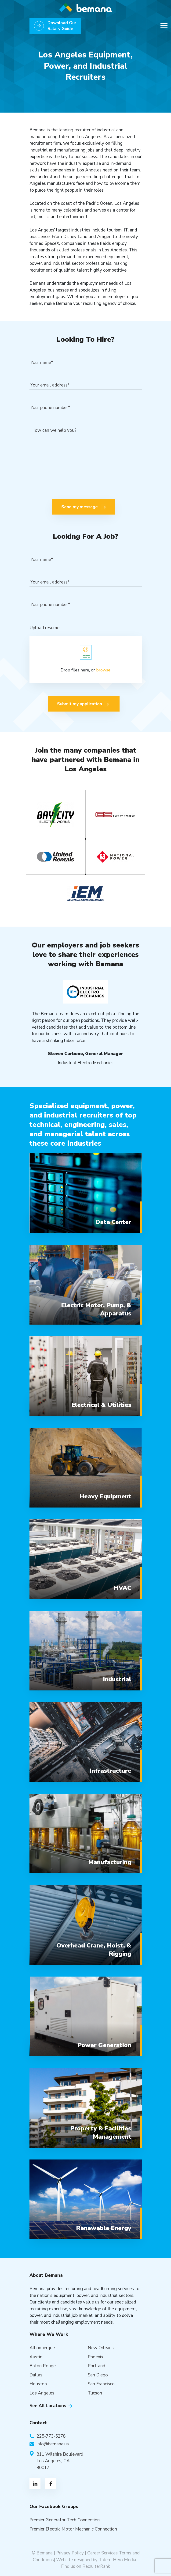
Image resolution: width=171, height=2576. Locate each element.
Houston (38, 2384)
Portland (96, 2366)
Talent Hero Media (117, 2560)
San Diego (98, 2375)
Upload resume (44, 628)
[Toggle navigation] (162, 25)
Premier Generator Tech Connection (64, 2520)
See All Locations (47, 2406)
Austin (35, 2357)
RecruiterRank (96, 2566)
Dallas (35, 2375)
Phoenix (95, 2357)
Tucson (95, 2393)
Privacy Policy (70, 2553)
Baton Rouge (42, 2366)
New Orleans (101, 2348)
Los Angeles (41, 2393)
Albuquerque (42, 2348)
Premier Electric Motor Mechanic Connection (73, 2529)
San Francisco (101, 2384)
